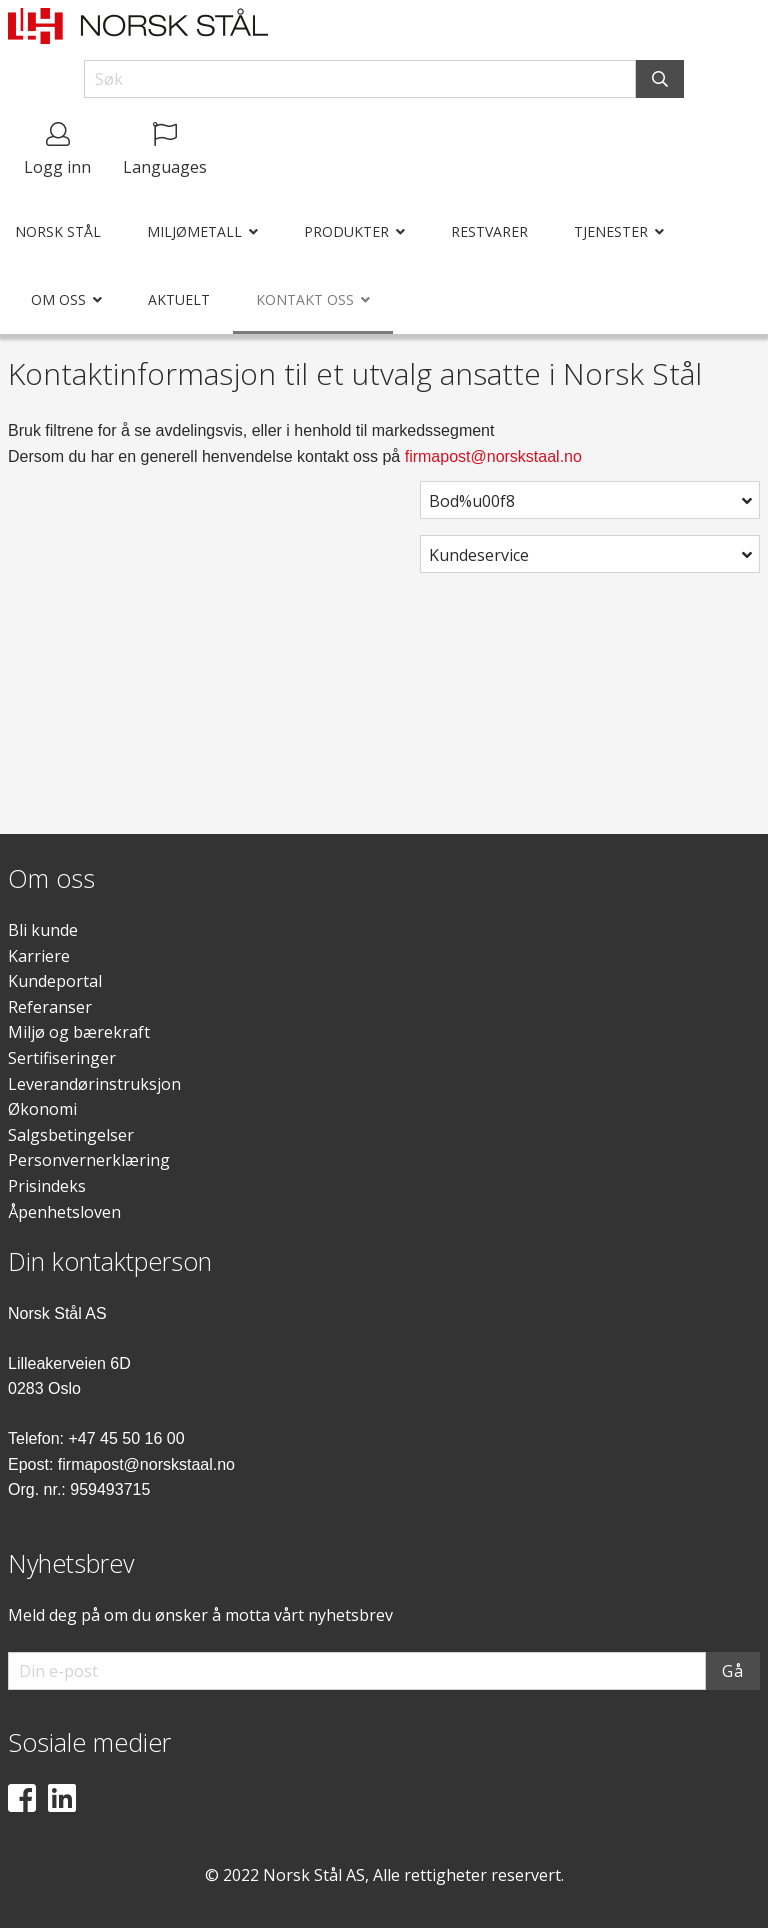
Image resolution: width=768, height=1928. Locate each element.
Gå (733, 1671)
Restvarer (489, 231)
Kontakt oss (305, 299)
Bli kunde (43, 930)
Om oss (58, 299)
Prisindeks (47, 1186)
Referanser (50, 1007)
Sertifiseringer (62, 1058)
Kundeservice (479, 555)
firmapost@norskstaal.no (493, 456)
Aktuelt (179, 299)
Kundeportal (55, 981)
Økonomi (42, 1109)
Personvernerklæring (89, 1160)
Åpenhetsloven (64, 1212)
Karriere (39, 956)
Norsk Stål (58, 231)
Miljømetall (194, 231)
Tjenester (611, 231)
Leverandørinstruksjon (94, 1084)
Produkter (346, 231)
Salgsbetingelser (71, 1135)
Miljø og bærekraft (79, 1032)
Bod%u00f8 (472, 501)
